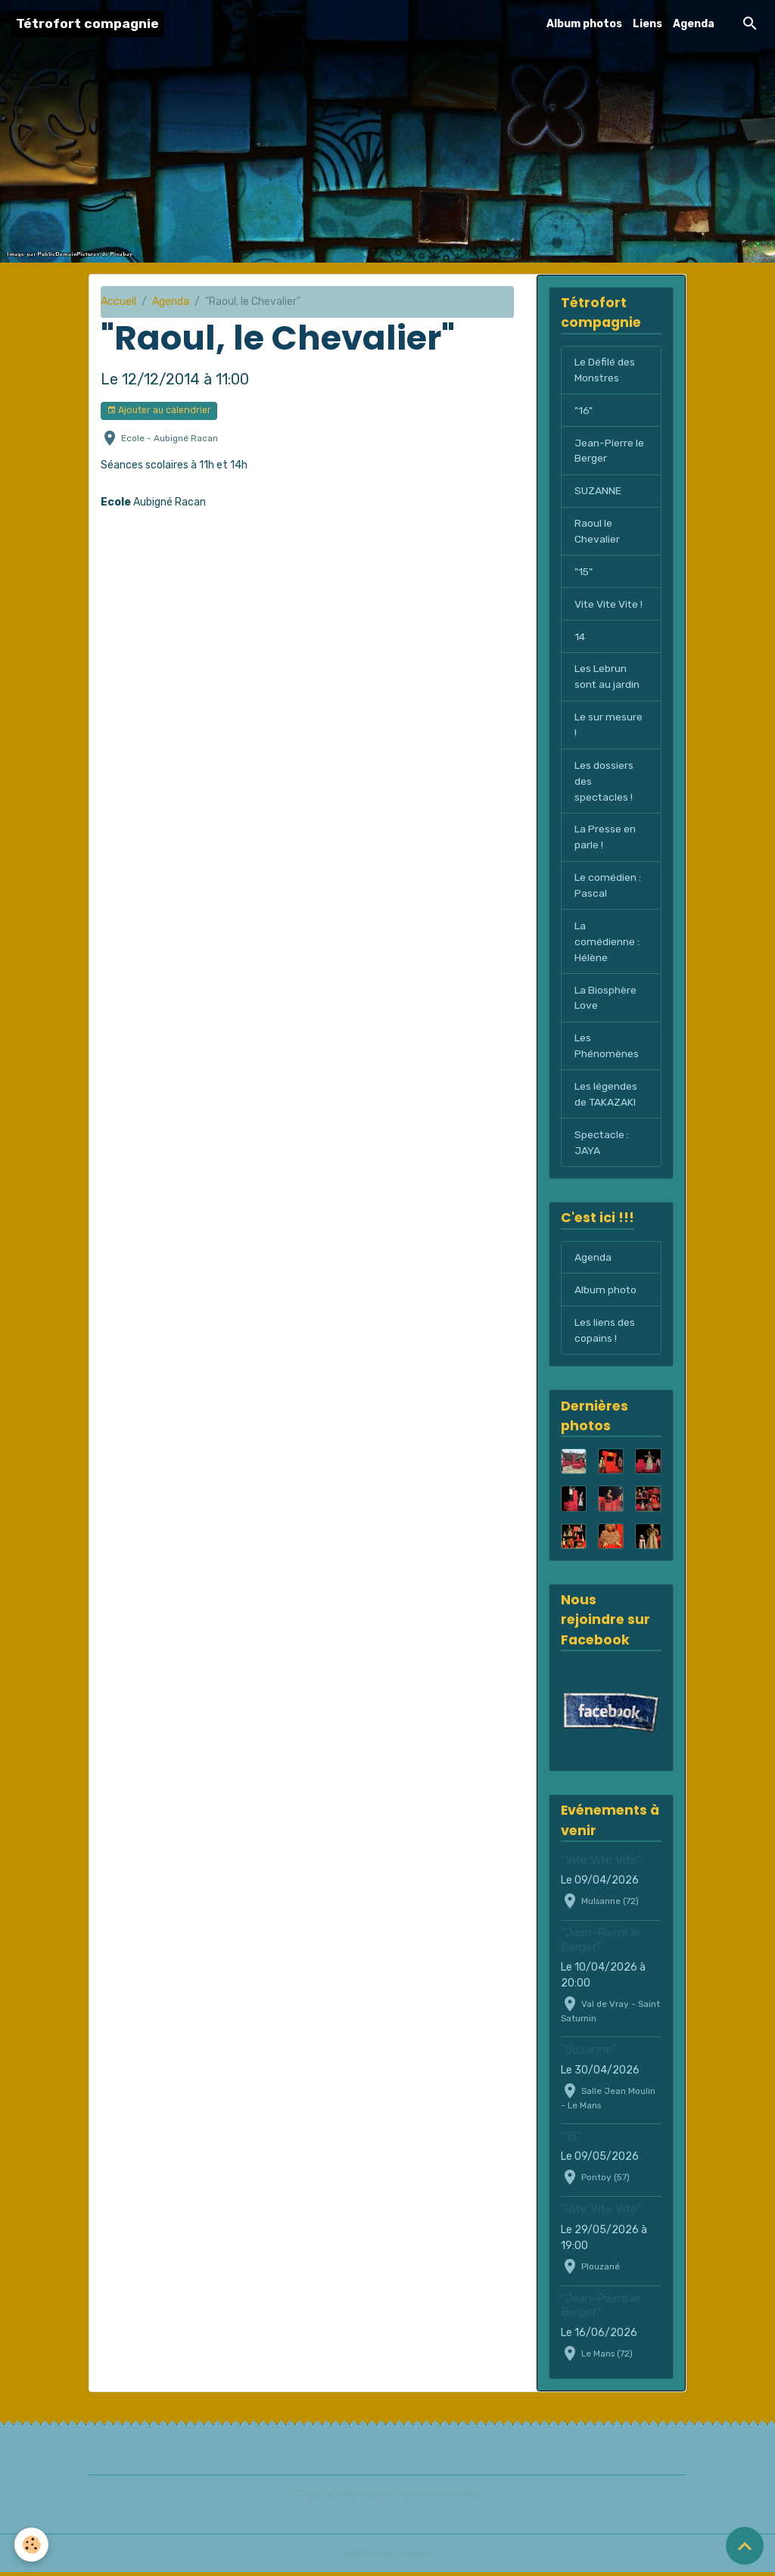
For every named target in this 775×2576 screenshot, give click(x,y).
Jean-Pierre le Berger (609, 451)
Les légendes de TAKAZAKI (605, 1097)
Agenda (693, 23)
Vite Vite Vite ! (609, 605)
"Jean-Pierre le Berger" (600, 1944)
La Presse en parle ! (605, 839)
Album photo (605, 1293)
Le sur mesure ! (608, 726)
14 (580, 637)
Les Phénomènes (606, 1048)
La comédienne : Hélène (607, 944)
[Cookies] (32, 2545)
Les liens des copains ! (604, 1334)
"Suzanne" (589, 2054)
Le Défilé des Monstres (604, 370)
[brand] (87, 24)
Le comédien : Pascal (607, 887)
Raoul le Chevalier (597, 532)
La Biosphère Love (605, 1000)
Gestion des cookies (388, 2556)
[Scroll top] (745, 2546)
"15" (583, 572)
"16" (583, 410)
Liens (647, 23)
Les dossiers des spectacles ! (603, 783)
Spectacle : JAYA (602, 1145)
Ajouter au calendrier (159, 410)
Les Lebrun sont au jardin (607, 678)
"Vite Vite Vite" (601, 1864)
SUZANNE (597, 491)
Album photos (584, 23)
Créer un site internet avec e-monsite (387, 2497)
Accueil (118, 301)
